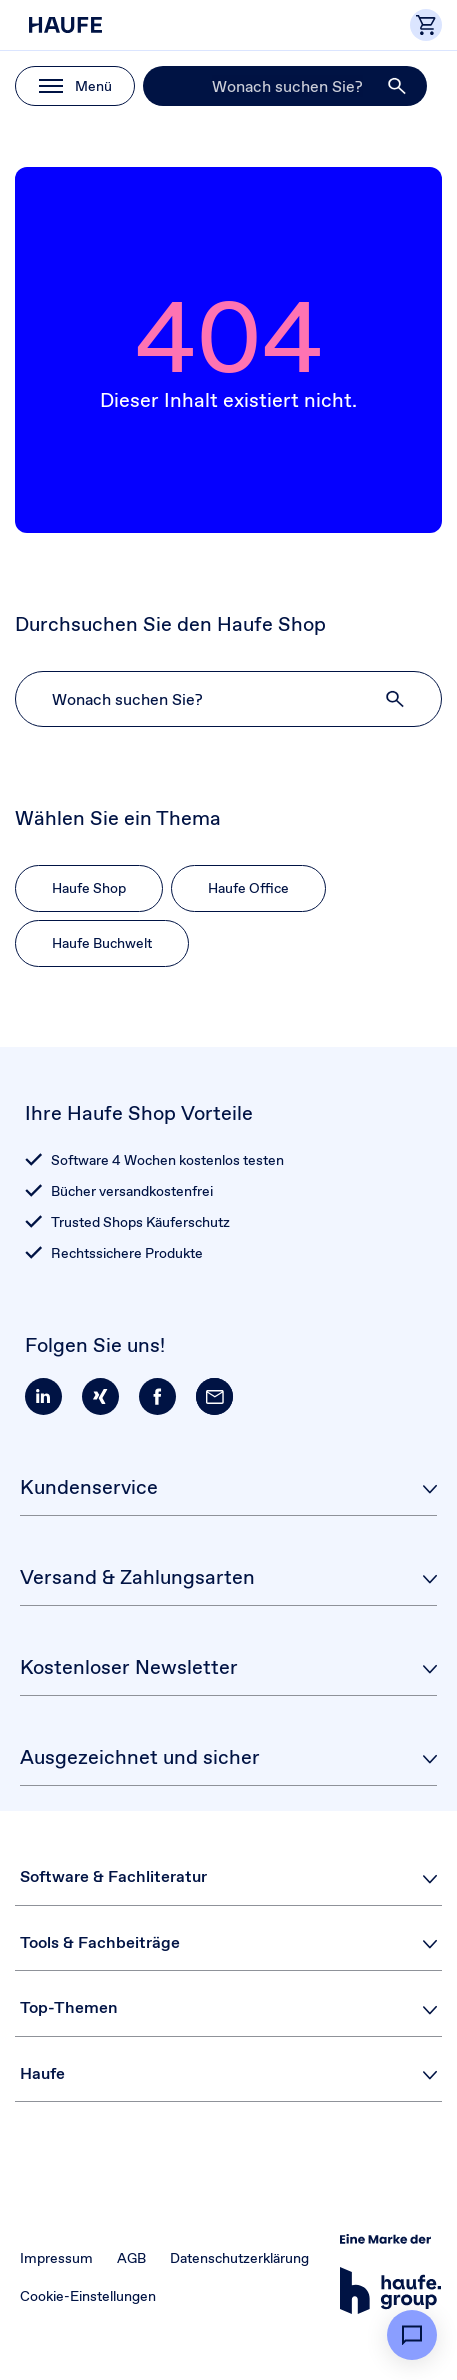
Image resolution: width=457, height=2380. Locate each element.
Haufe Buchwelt (102, 943)
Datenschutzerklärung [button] (239, 2258)
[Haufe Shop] (104, 25)
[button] (398, 86)
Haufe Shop (89, 888)
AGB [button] (131, 2258)
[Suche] (285, 86)
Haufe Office (248, 888)
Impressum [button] (56, 2258)
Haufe (42, 2073)
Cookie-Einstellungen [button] (88, 2296)
